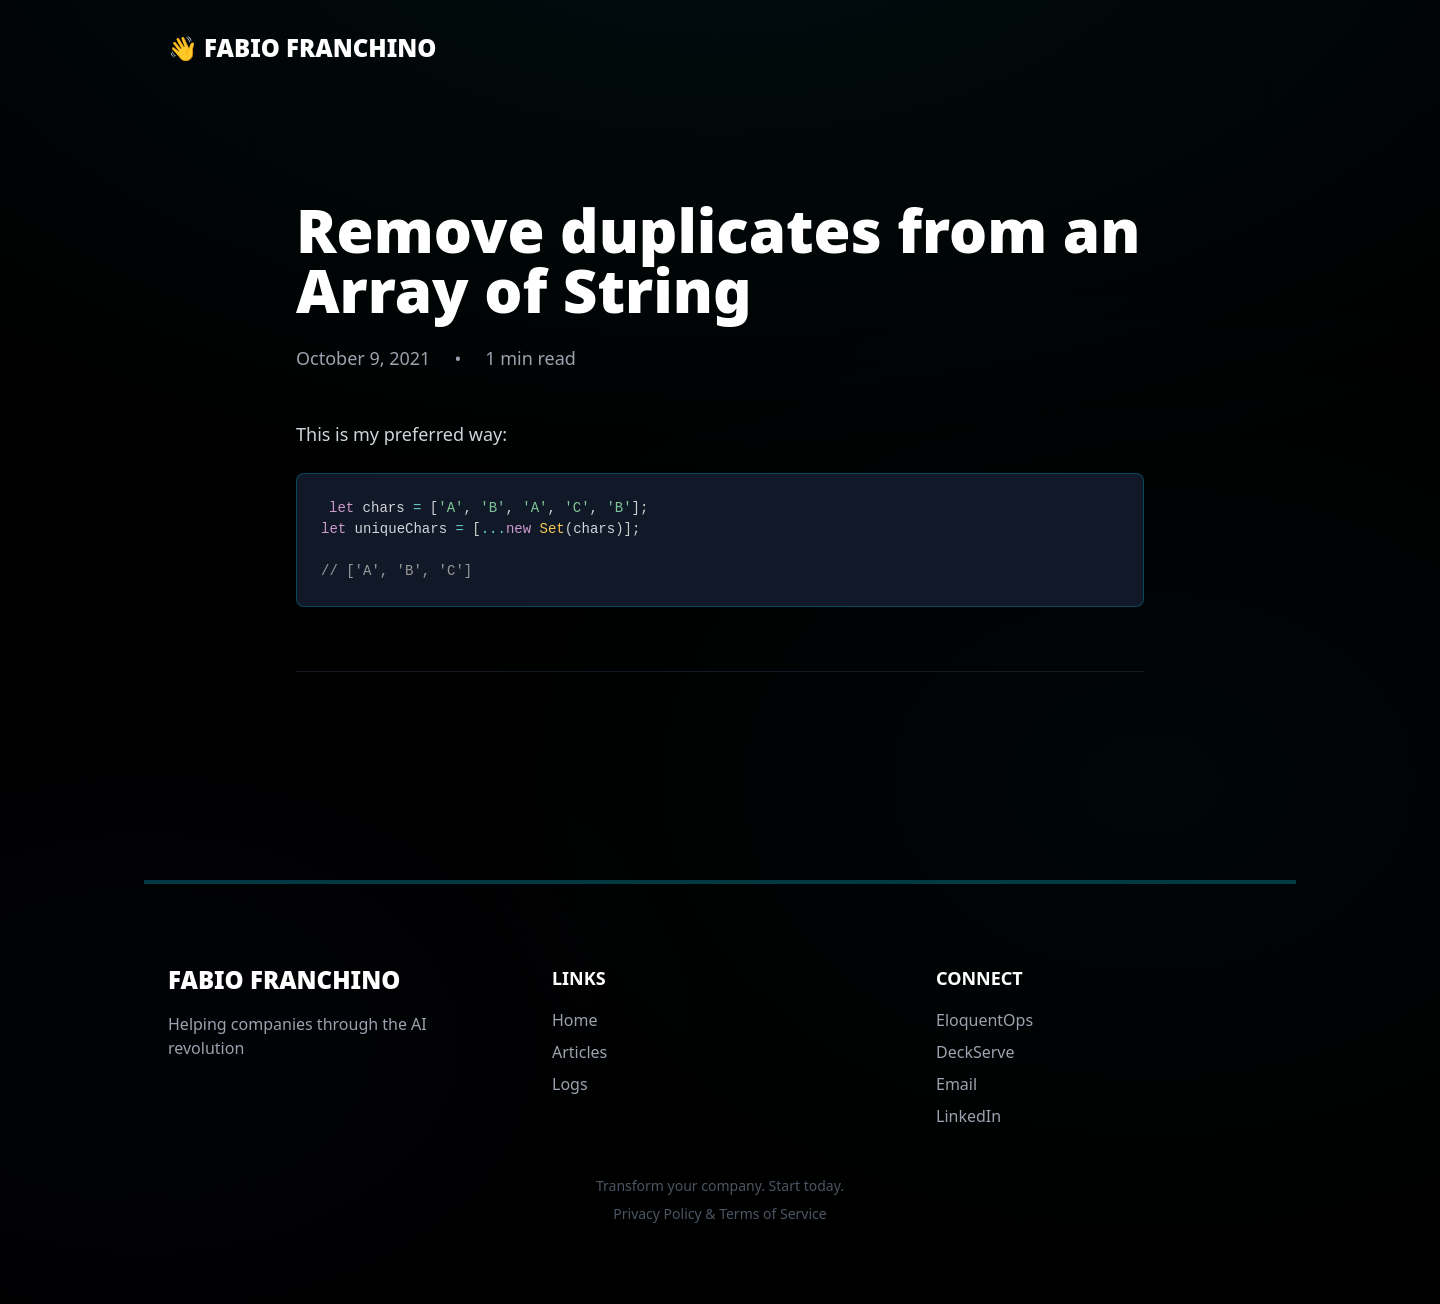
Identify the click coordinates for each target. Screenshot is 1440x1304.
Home (575, 1020)
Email (956, 1084)
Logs (570, 1084)
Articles (579, 1052)
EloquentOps (984, 1020)
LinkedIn (968, 1116)
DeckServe (975, 1052)
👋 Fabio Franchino (302, 48)
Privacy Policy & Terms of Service (719, 1213)
